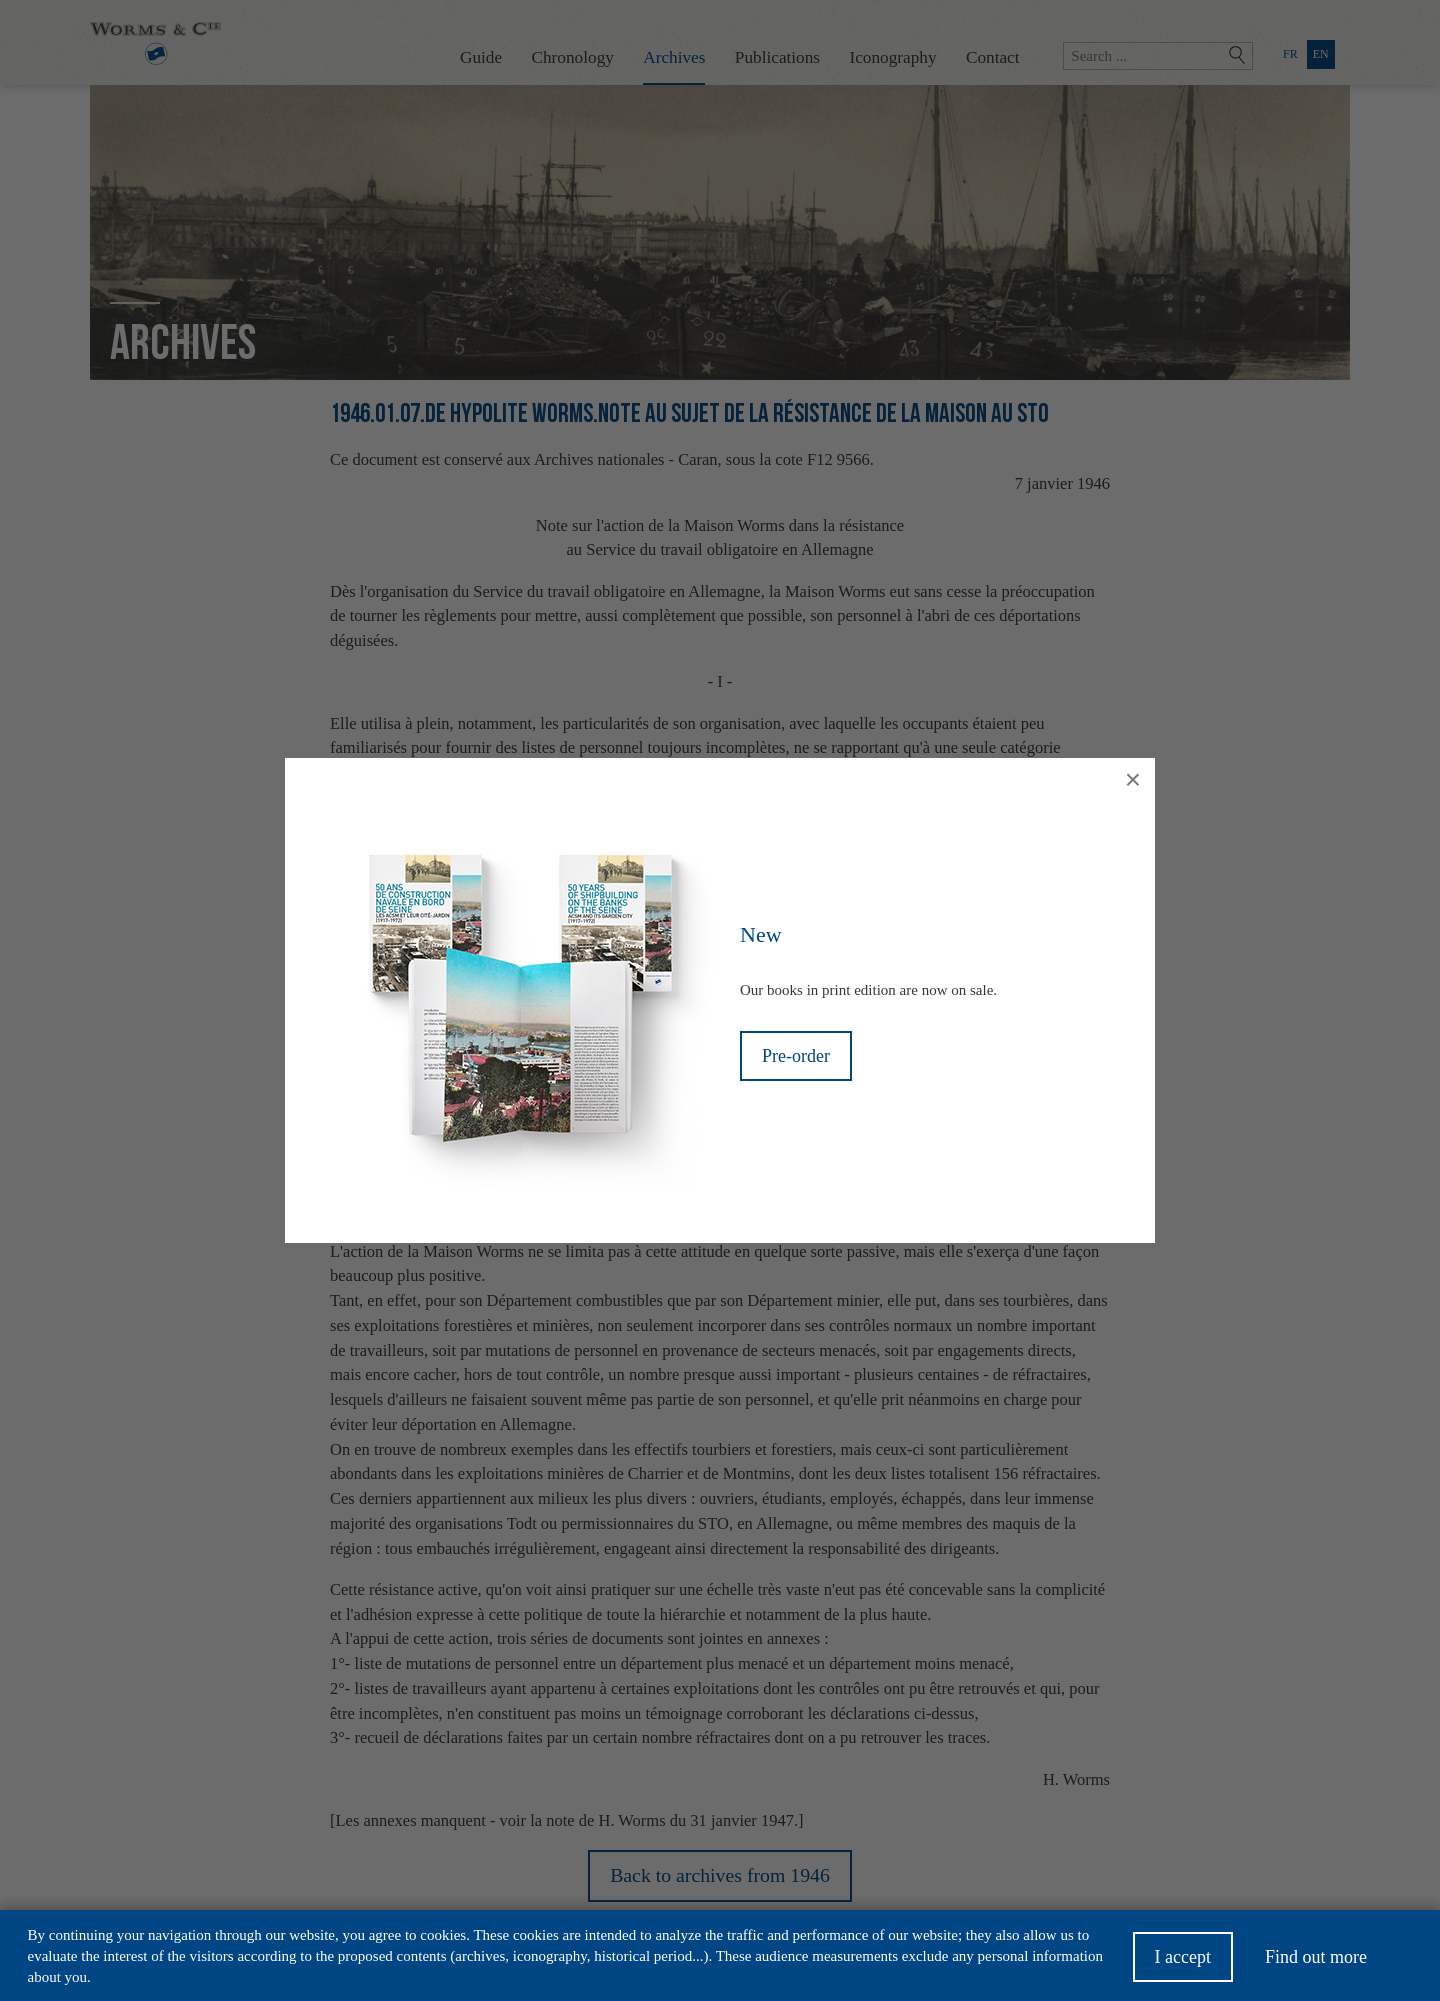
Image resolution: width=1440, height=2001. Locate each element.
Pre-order (796, 1056)
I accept (1183, 1964)
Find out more (1316, 1964)
